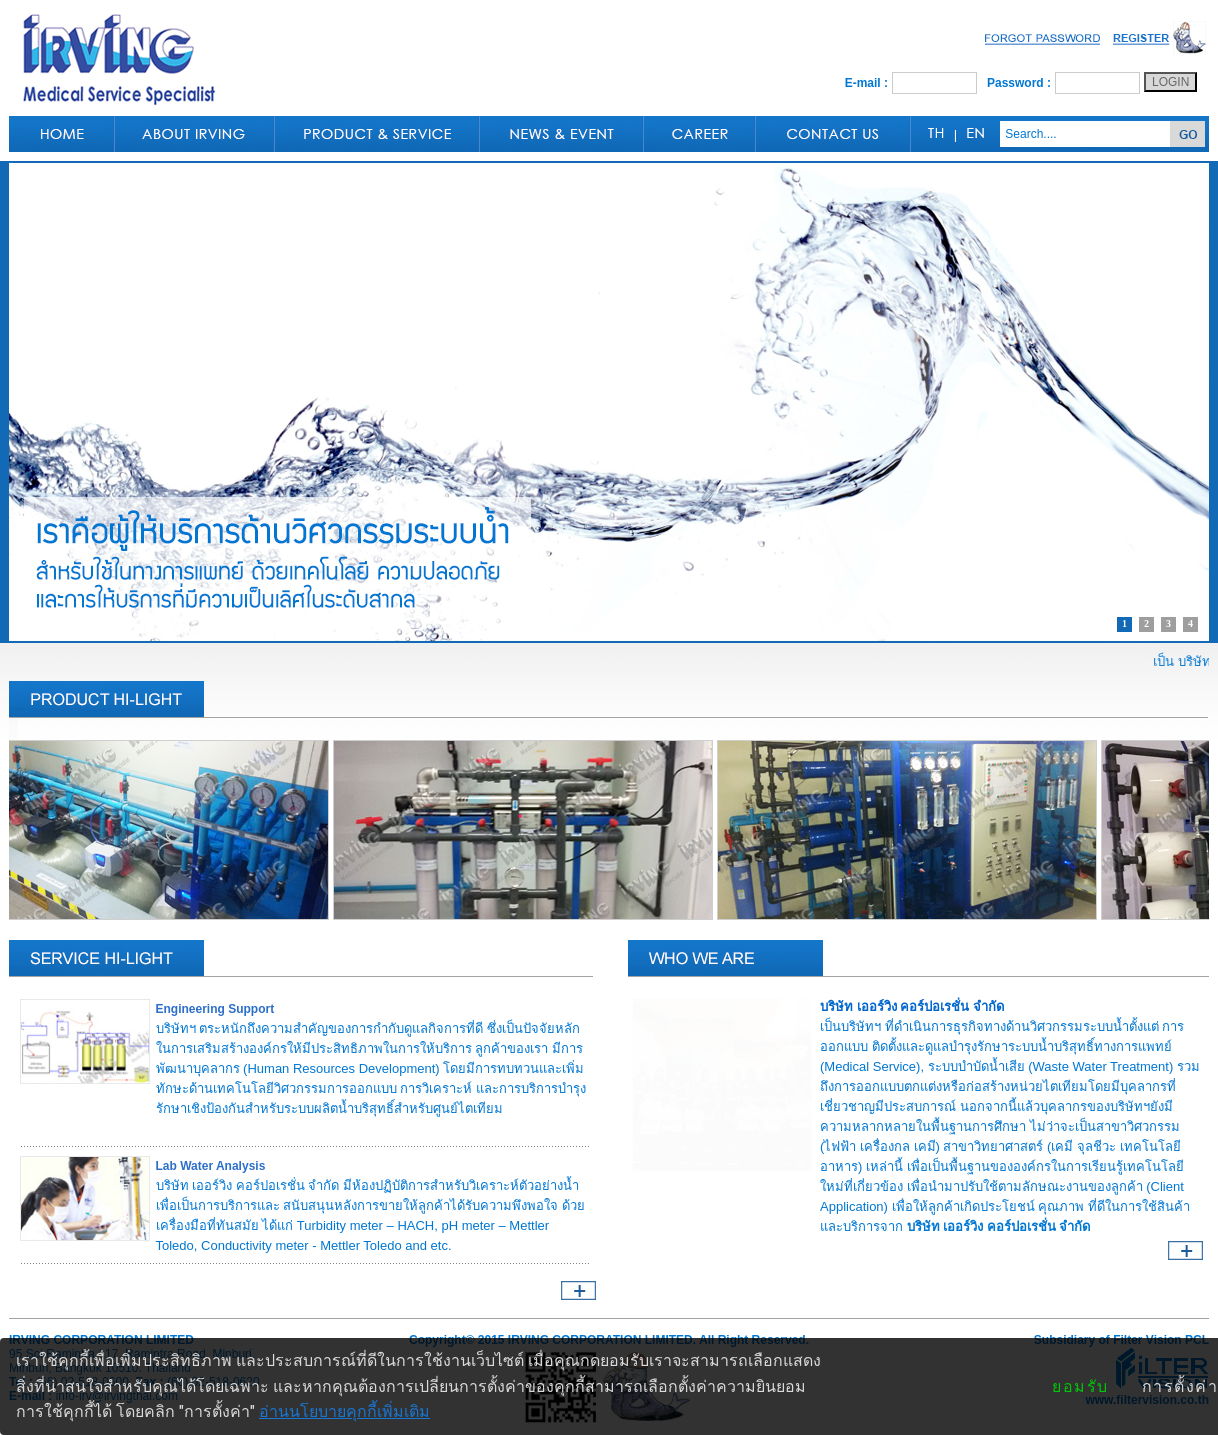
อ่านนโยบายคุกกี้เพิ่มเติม (344, 1411)
